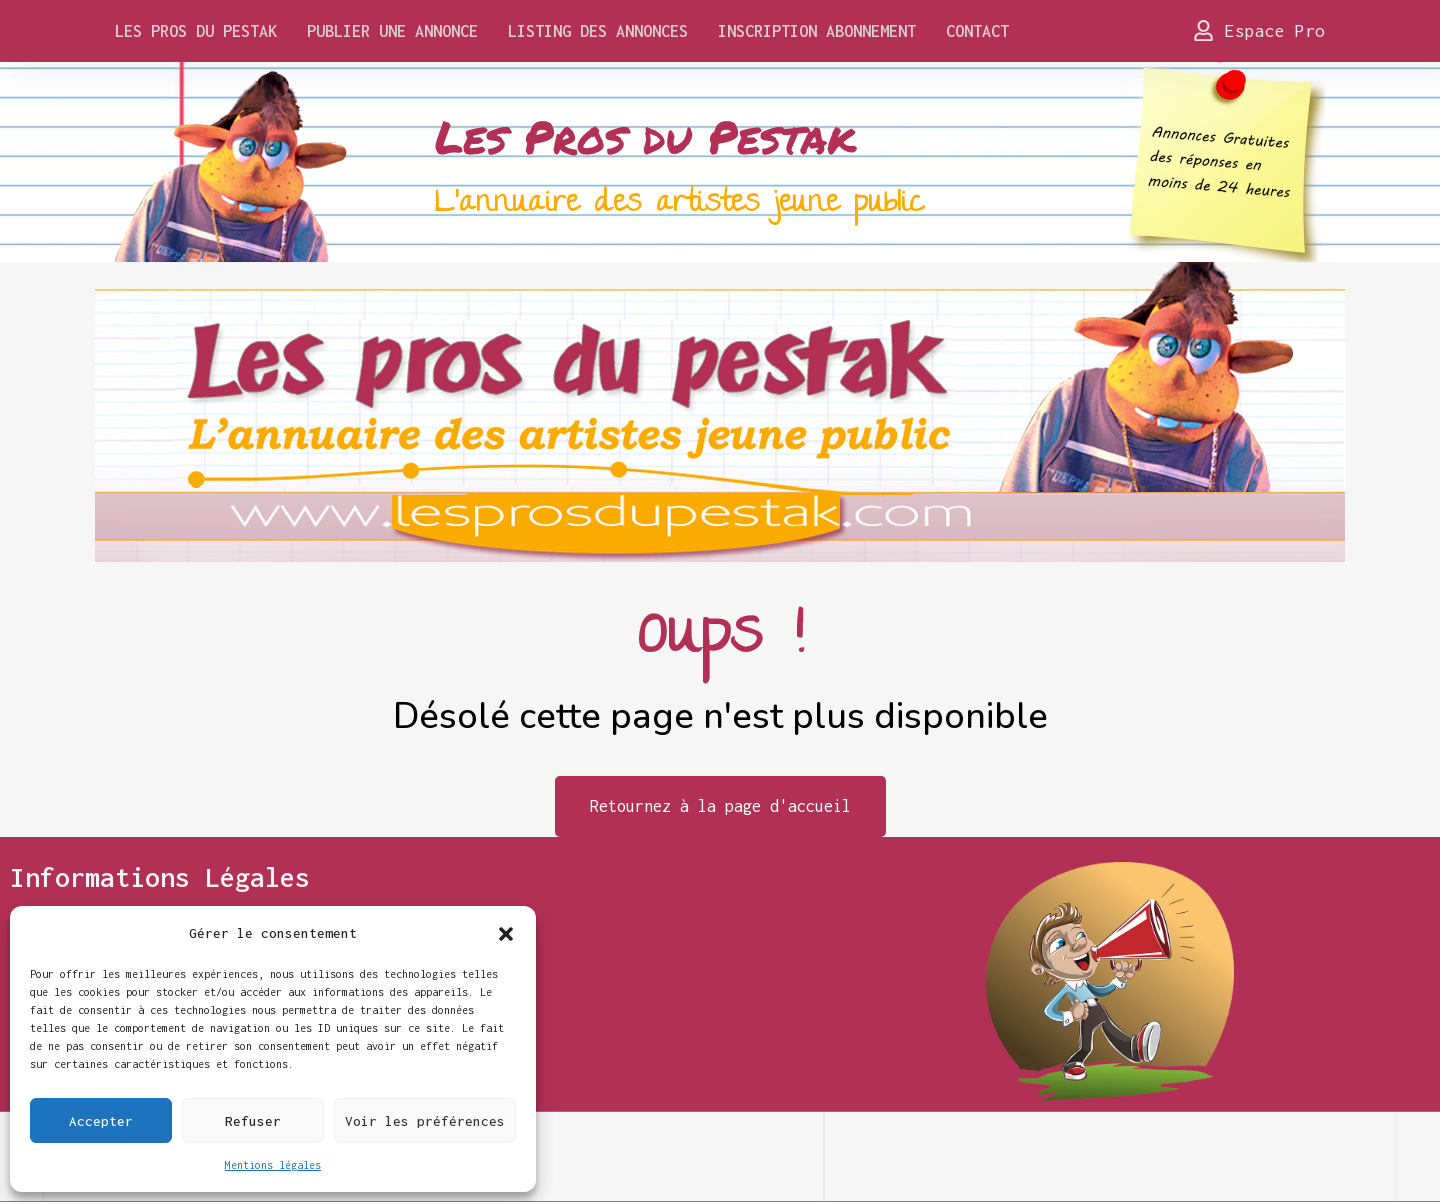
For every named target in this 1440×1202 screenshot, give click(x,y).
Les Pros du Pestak (196, 31)
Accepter (101, 1121)
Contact (977, 31)
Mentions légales (273, 1165)
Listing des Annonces (598, 31)
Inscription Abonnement (817, 31)
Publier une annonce (392, 31)
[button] (506, 933)
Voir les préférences (425, 1121)
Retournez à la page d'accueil (720, 806)
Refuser (253, 1121)
